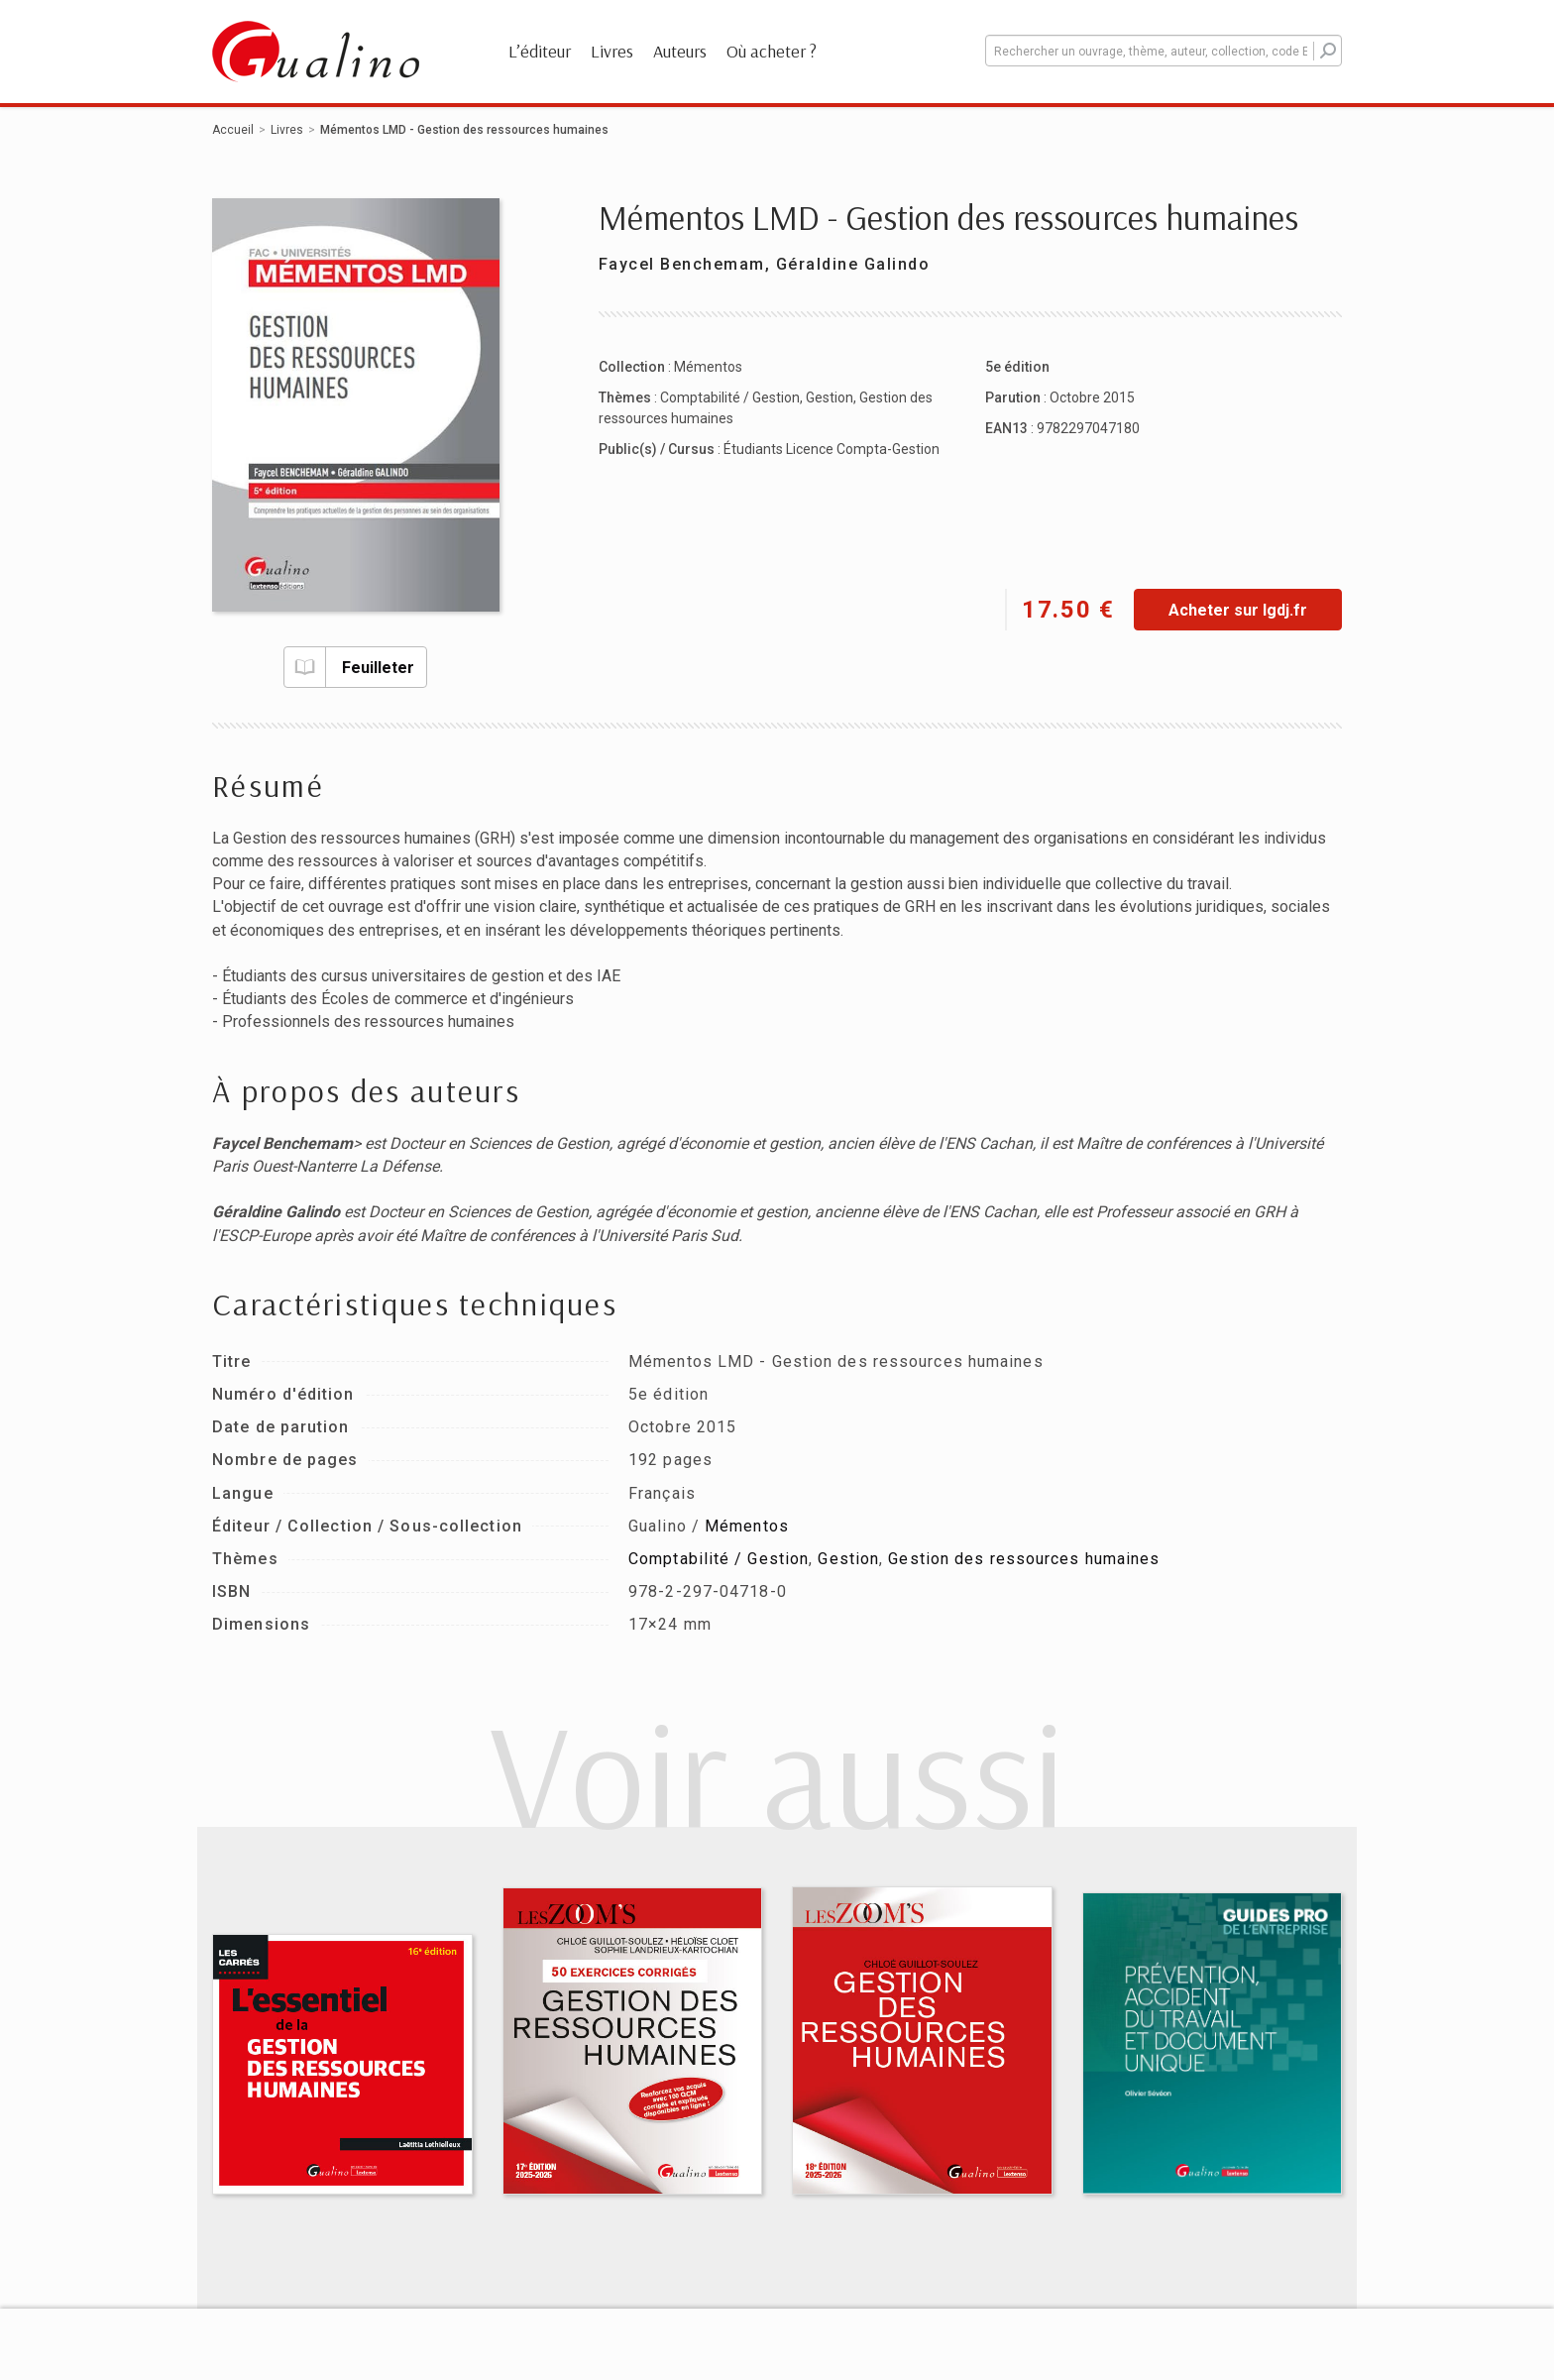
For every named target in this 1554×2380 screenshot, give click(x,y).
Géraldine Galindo (853, 264)
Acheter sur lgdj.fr (1237, 610)
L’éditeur (539, 51)
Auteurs (680, 51)
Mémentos (708, 367)
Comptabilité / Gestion (730, 397)
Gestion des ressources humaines (1024, 1558)
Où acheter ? (771, 51)
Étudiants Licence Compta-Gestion (831, 449)
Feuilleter (349, 667)
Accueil (233, 130)
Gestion (829, 397)
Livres (612, 51)
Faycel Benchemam (682, 264)
